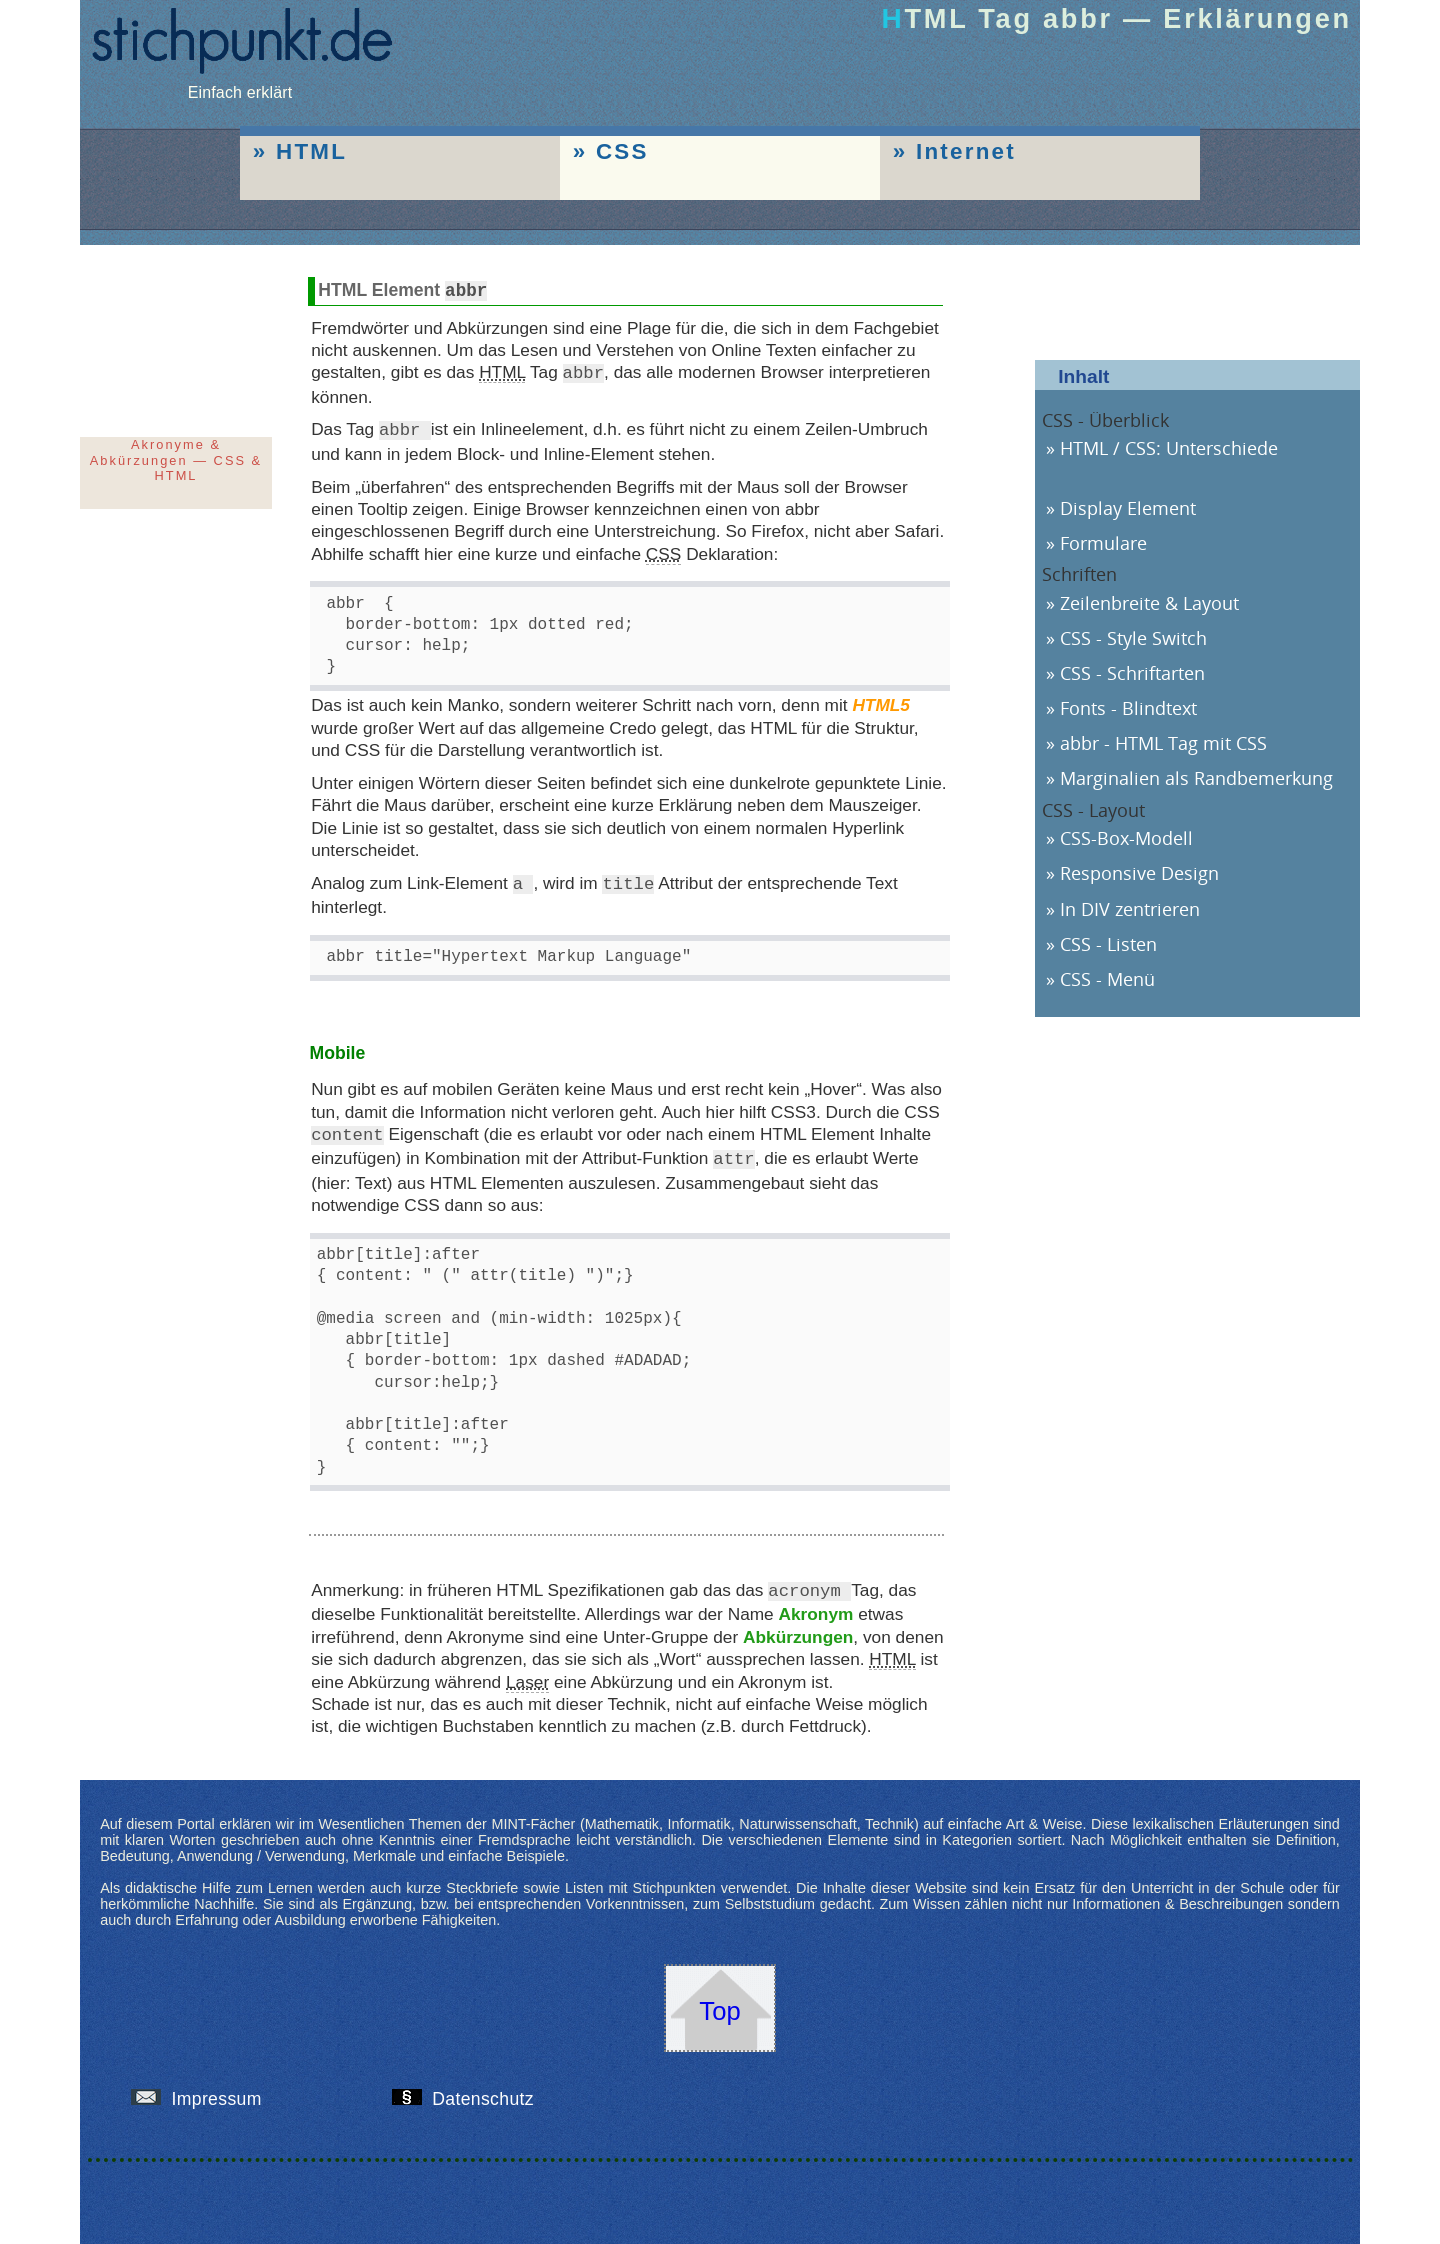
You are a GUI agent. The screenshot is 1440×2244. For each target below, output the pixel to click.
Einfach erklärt (240, 83)
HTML (311, 151)
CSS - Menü (1107, 979)
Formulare (1103, 543)
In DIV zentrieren (1130, 909)
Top (719, 2002)
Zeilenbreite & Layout (1149, 603)
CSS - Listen (1108, 944)
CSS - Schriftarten (1132, 673)
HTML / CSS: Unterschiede (1169, 448)
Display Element (1128, 508)
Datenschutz (471, 2090)
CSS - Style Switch (1133, 638)
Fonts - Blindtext (1128, 708)
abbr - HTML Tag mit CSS (1163, 743)
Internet (966, 151)
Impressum (204, 2090)
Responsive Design (1139, 873)
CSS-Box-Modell (1126, 838)
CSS (622, 151)
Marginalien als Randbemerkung (1196, 778)
